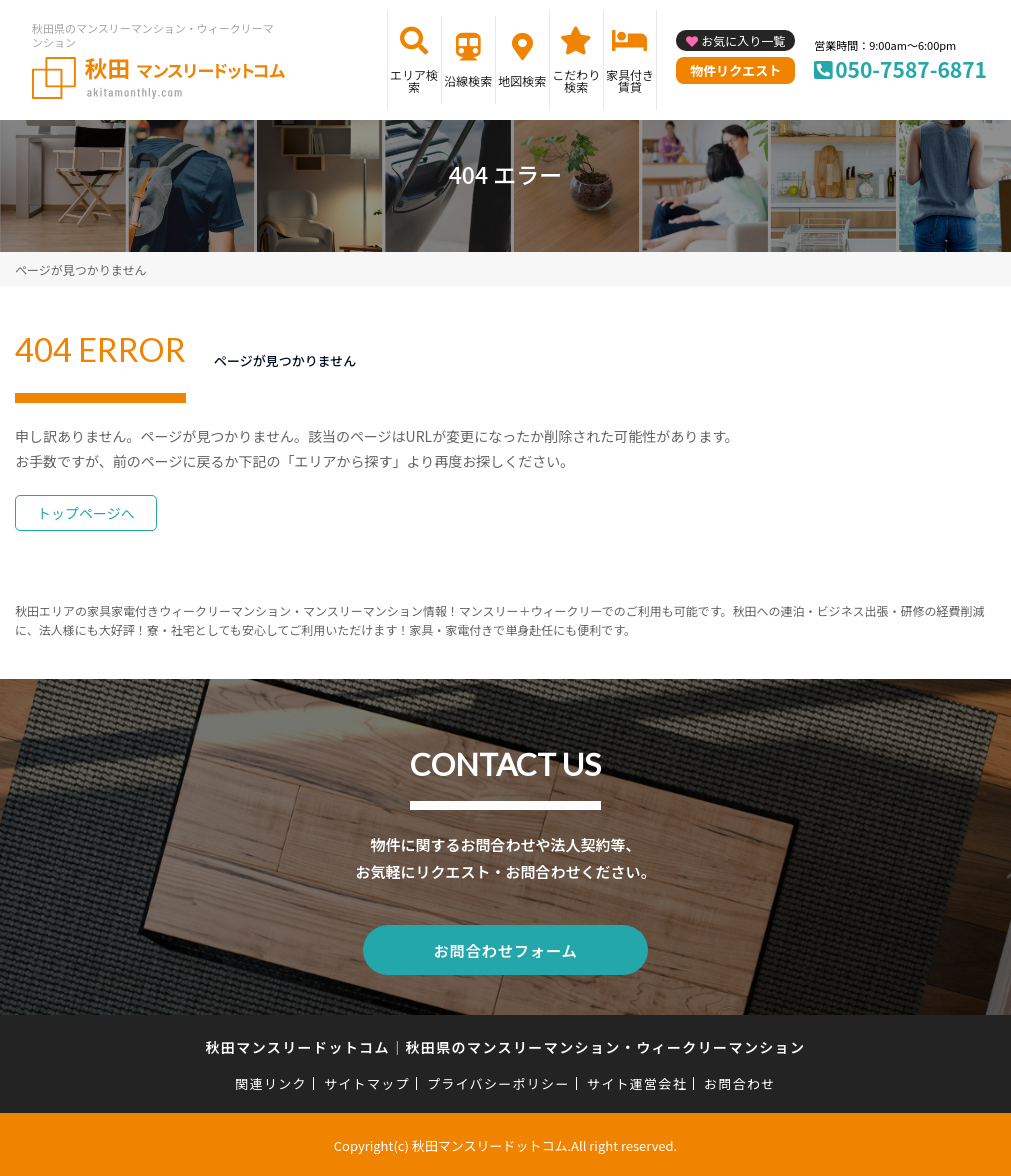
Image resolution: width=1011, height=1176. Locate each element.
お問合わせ (740, 1081)
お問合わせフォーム (506, 949)
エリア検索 (414, 80)
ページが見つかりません (80, 269)
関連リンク (271, 1081)
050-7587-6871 (911, 69)
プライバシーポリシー (498, 1081)
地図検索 (522, 80)
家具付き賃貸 (630, 80)
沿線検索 (468, 80)
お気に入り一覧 (743, 40)
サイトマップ (367, 1081)
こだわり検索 (576, 80)
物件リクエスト (735, 70)
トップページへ (86, 513)
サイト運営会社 (637, 1081)
